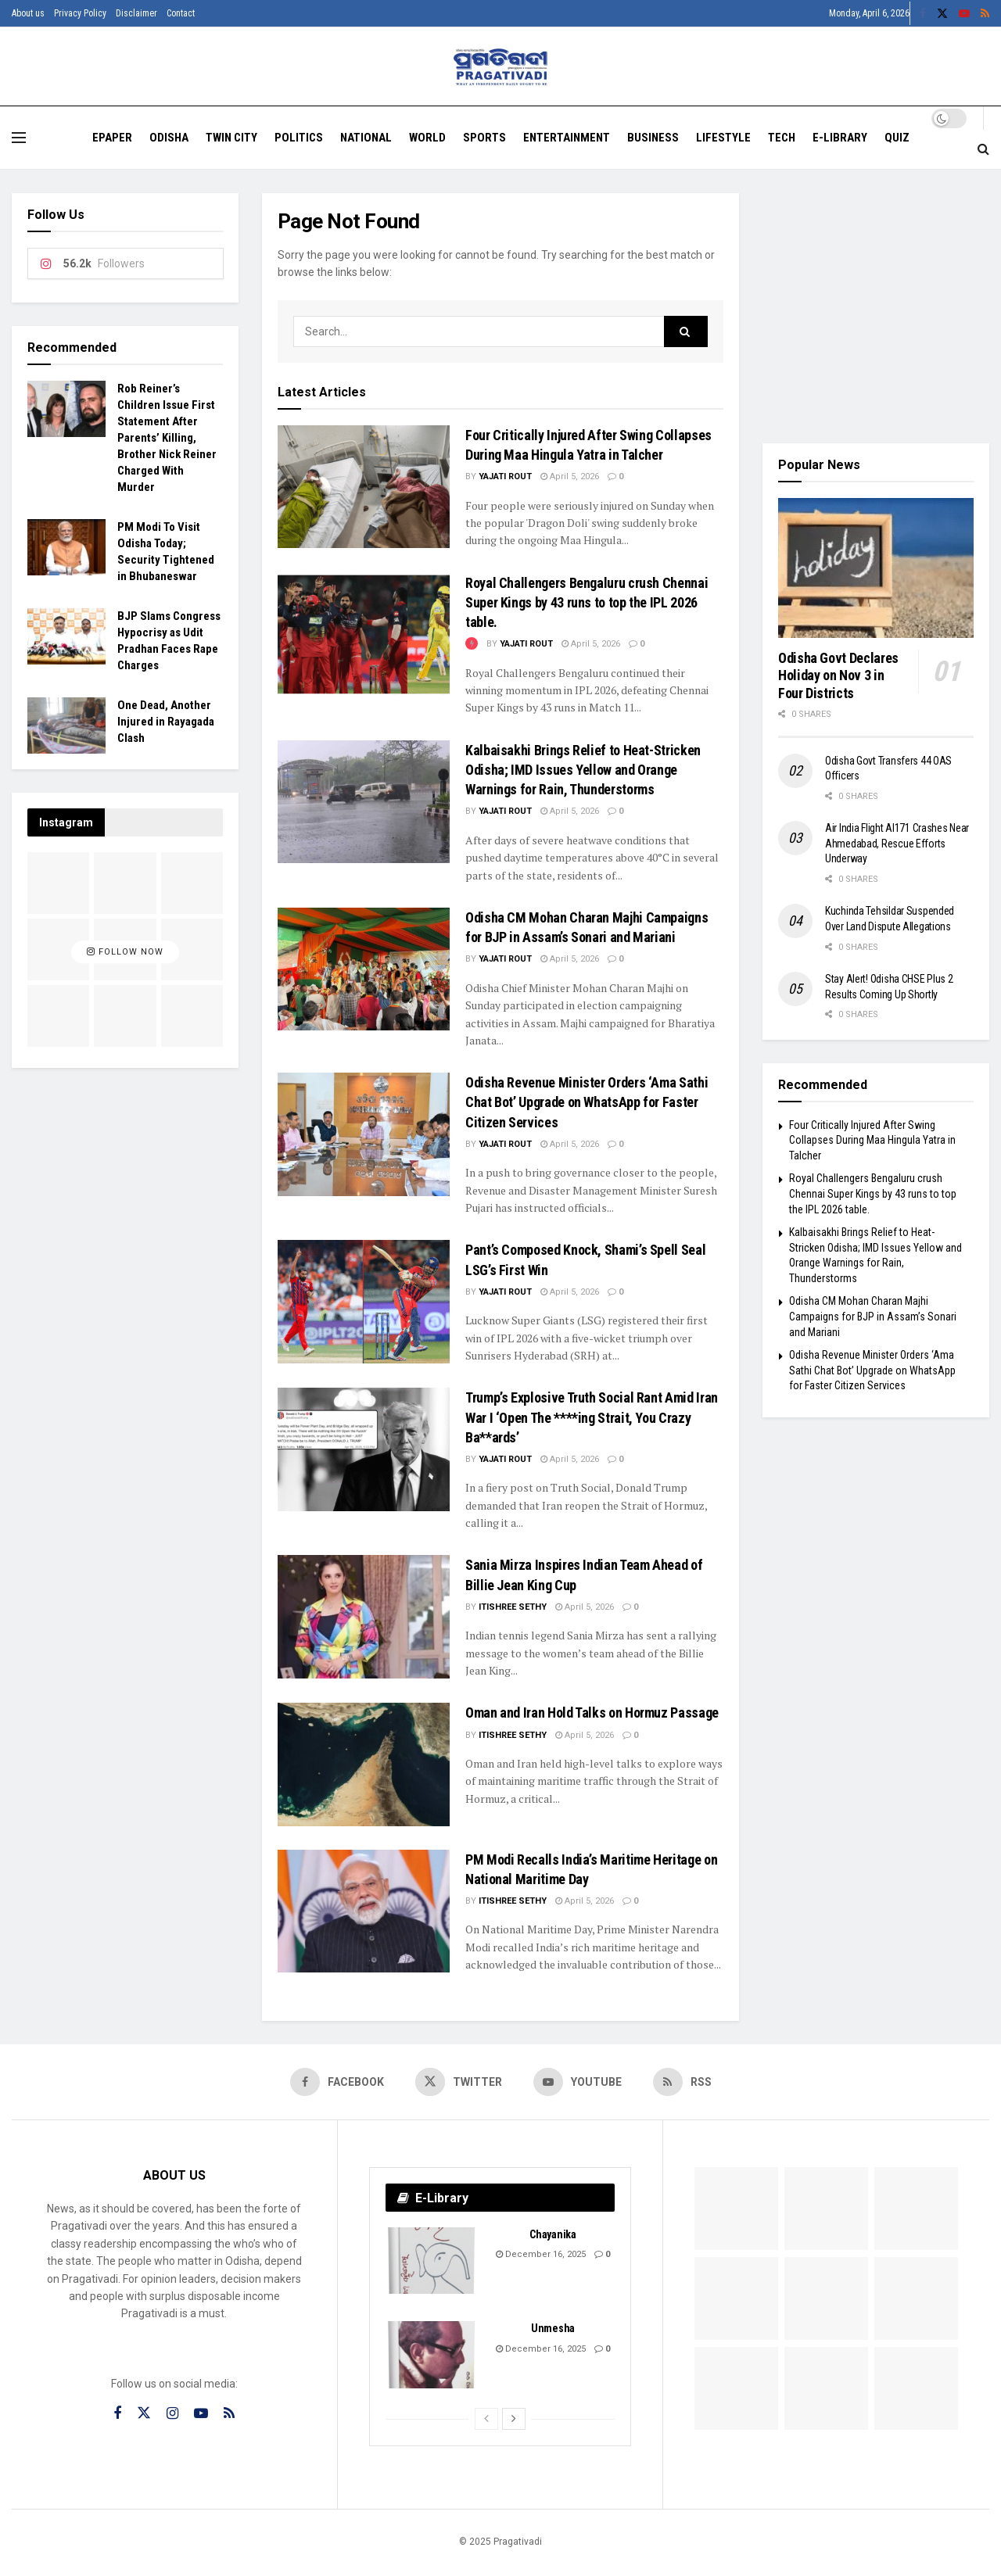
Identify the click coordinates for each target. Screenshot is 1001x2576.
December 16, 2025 (541, 2254)
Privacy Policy (80, 13)
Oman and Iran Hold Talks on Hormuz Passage (592, 1712)
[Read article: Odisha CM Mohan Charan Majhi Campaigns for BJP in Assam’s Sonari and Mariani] (364, 969)
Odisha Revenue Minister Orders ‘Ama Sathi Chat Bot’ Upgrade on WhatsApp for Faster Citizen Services (586, 1102)
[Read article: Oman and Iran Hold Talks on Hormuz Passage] (364, 1764)
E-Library (840, 138)
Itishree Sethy (513, 1607)
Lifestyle (723, 138)
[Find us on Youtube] (577, 2082)
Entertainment (566, 138)
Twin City (231, 138)
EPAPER (112, 138)
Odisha (168, 138)
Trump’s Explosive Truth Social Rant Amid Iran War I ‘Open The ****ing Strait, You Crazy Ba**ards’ (591, 1417)
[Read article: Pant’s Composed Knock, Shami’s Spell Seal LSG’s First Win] (364, 1301)
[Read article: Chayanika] (432, 2261)
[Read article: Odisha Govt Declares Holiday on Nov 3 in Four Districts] (876, 568)
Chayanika (552, 2234)
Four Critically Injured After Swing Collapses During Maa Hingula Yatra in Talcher (872, 1140)
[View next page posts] (514, 2419)
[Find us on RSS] (682, 2082)
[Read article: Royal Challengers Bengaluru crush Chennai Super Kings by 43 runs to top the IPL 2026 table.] (364, 634)
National (366, 138)
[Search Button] (983, 149)
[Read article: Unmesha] (432, 2354)
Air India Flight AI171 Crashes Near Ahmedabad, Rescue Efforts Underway (897, 843)
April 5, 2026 (569, 476)
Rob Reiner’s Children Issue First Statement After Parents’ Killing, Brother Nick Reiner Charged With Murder (167, 438)
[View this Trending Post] (471, 644)
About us (28, 13)
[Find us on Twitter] (458, 2082)
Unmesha (553, 2328)
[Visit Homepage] (501, 67)
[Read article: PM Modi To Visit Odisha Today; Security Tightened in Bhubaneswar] (66, 547)
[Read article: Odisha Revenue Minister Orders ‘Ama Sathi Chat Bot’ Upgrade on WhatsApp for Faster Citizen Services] (364, 1134)
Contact (181, 13)
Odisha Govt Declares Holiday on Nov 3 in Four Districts (838, 675)
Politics (298, 138)
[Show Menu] (19, 137)
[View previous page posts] (486, 2419)
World (427, 138)
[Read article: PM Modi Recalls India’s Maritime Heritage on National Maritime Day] (364, 1911)
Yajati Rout (505, 476)
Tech (781, 138)
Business (653, 138)
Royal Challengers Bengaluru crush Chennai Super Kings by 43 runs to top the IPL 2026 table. (586, 602)
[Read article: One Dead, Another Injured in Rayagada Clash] (66, 725)
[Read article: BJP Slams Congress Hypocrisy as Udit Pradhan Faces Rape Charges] (66, 636)
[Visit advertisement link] (875, 306)
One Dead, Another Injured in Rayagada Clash (165, 721)
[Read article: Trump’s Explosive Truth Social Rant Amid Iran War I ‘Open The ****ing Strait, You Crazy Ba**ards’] (364, 1449)
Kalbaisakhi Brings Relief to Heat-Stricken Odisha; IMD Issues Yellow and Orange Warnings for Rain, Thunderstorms (583, 769)
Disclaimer (136, 13)
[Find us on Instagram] (172, 2414)
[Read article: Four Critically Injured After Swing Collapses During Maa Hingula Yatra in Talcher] (364, 486)
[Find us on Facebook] (337, 2082)
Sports (484, 138)
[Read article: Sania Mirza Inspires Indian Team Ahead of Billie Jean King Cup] (364, 1616)
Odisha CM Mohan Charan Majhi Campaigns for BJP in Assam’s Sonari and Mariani (872, 1316)
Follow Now (125, 952)
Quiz (897, 138)
